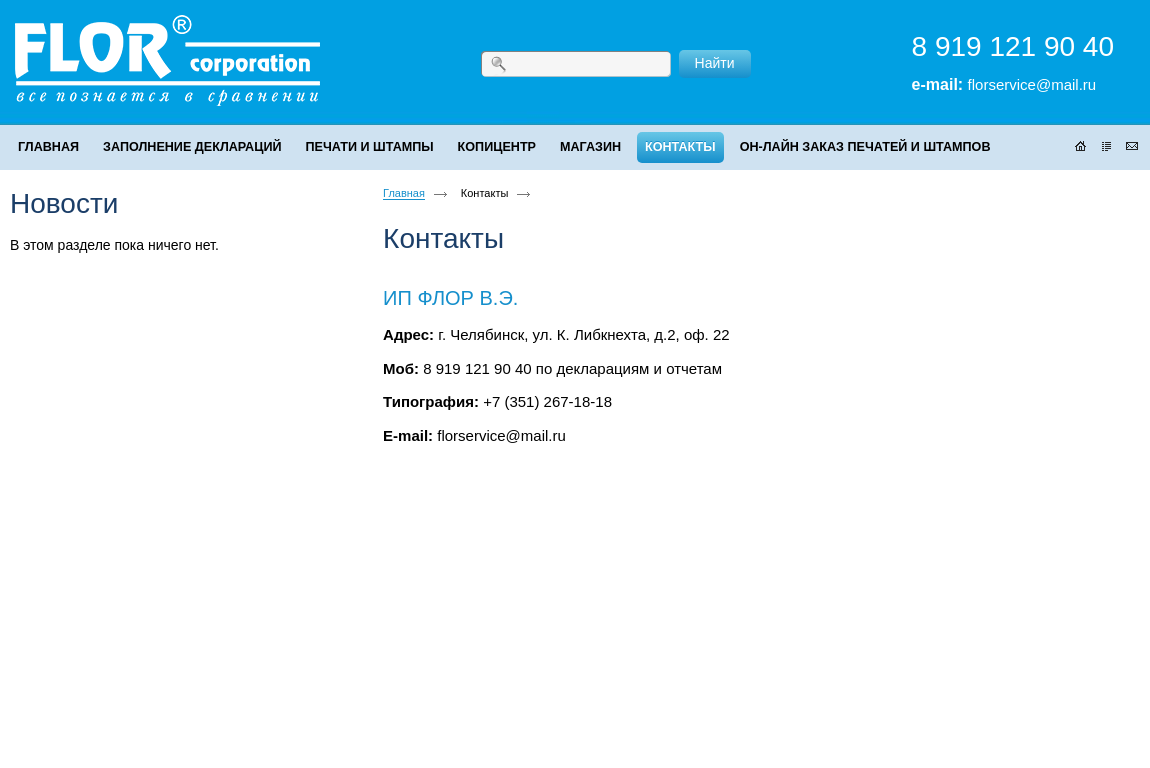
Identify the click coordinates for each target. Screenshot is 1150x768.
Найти (715, 63)
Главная (404, 193)
